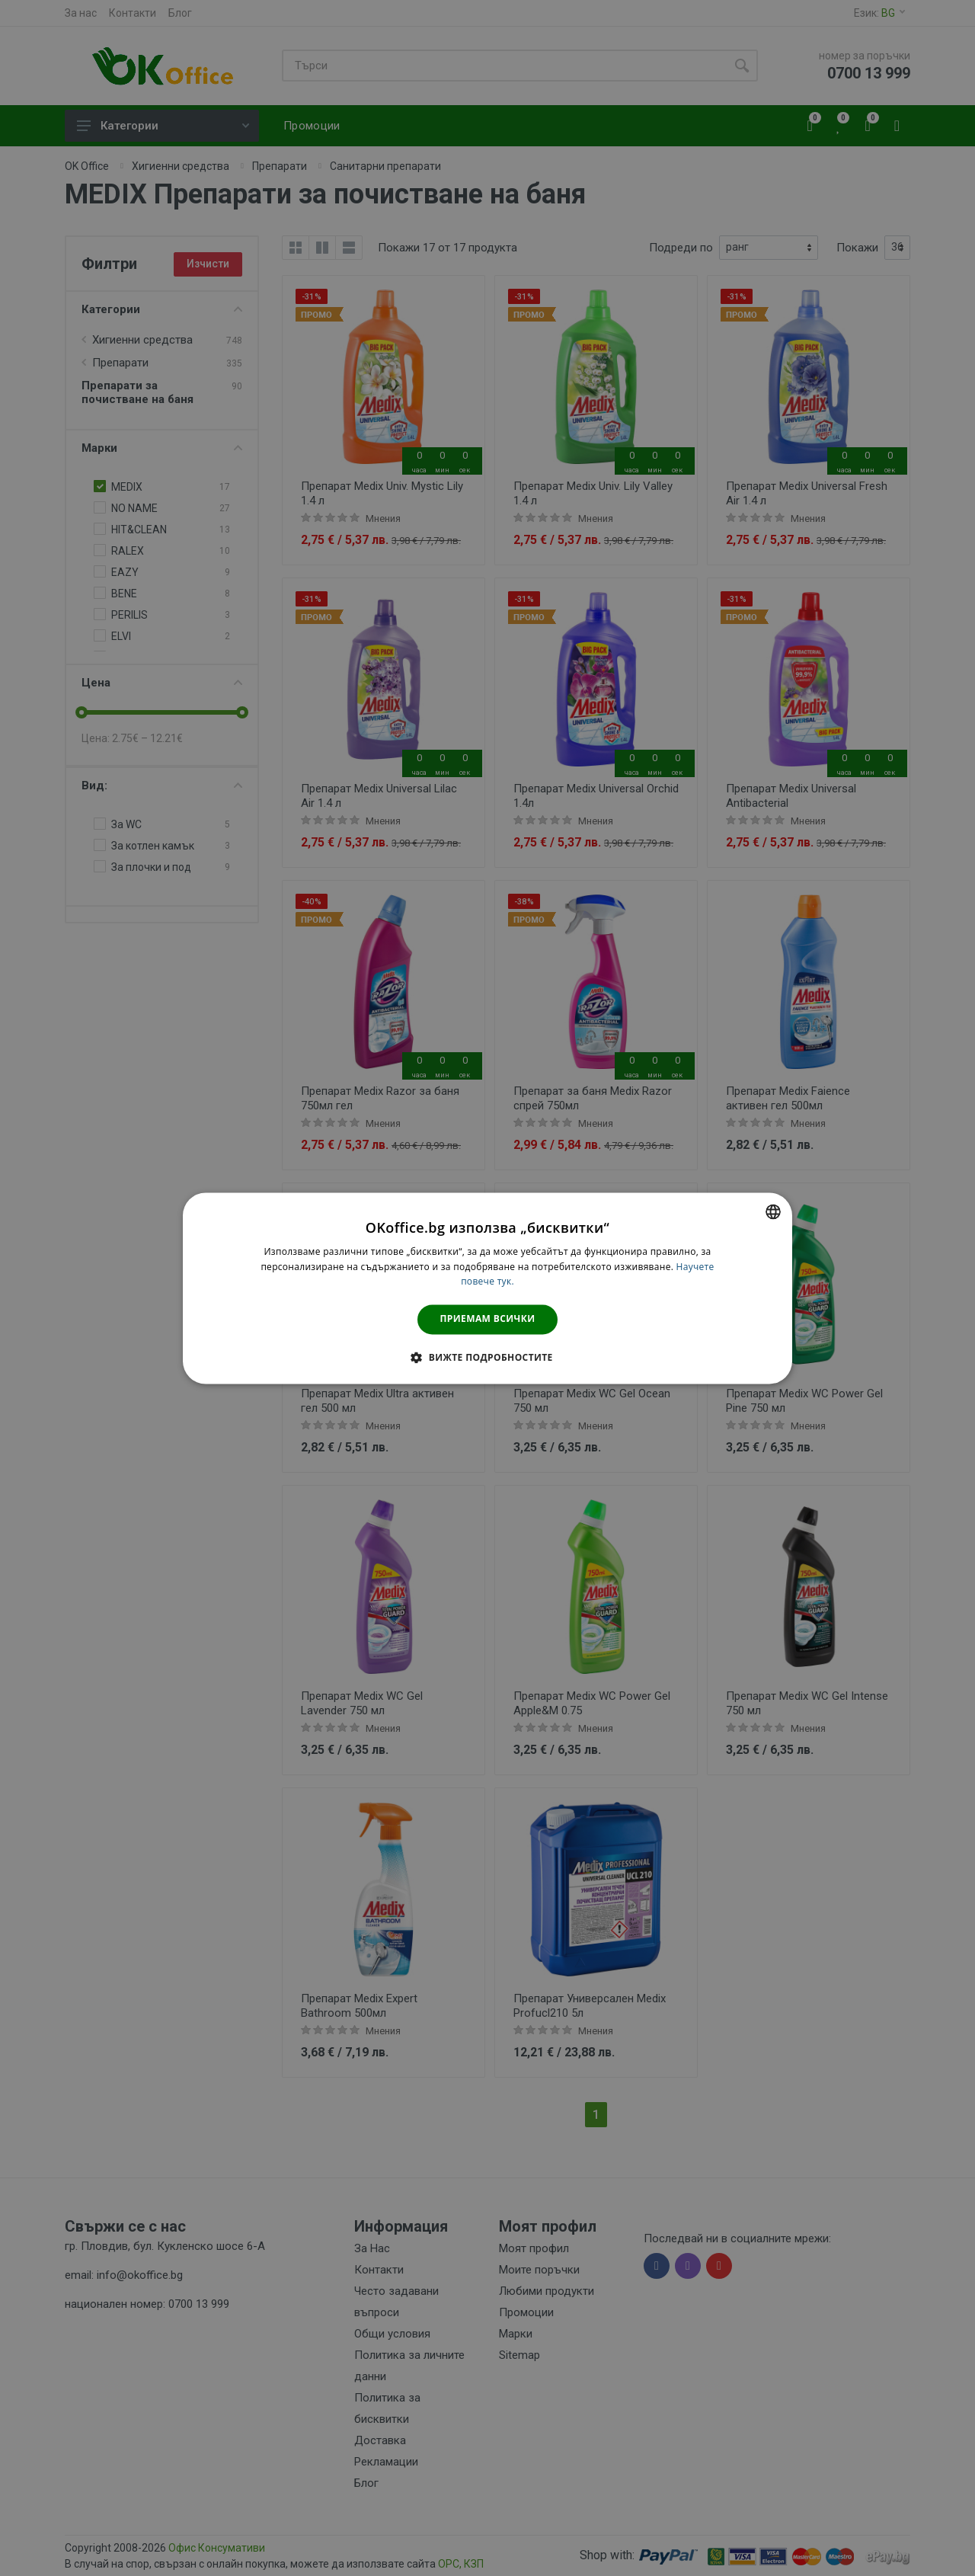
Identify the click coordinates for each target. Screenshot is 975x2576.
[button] (487, 1357)
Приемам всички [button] (487, 1319)
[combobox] (773, 1211)
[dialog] (487, 1288)
